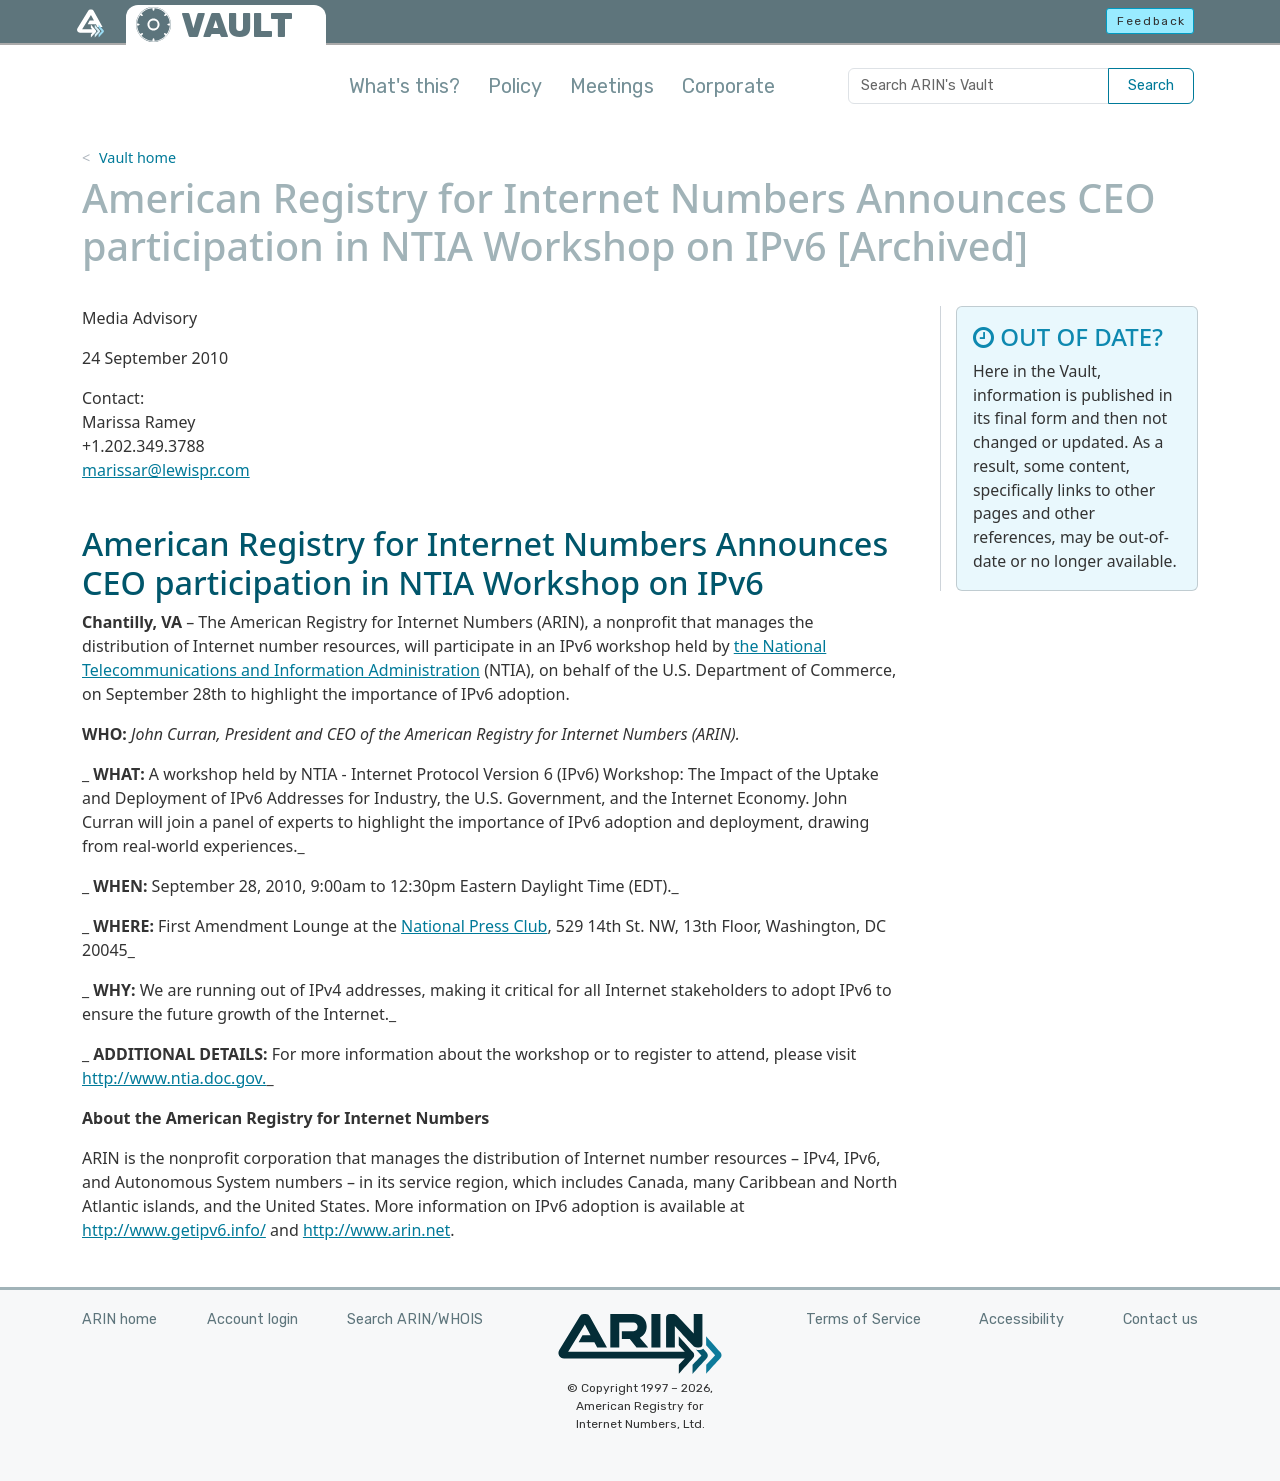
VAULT (237, 25)
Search (1151, 85)
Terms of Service (863, 1319)
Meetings (612, 86)
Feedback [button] (1151, 21)
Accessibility (1021, 1319)
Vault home (137, 157)
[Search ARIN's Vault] (978, 86)
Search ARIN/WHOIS (415, 1319)
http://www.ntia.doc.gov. (174, 1078)
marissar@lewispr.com (166, 470)
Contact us (1160, 1319)
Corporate (728, 86)
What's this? (404, 86)
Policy (515, 86)
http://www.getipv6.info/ (174, 1230)
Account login (252, 1319)
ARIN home (119, 1319)
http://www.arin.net (376, 1230)
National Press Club (474, 926)
